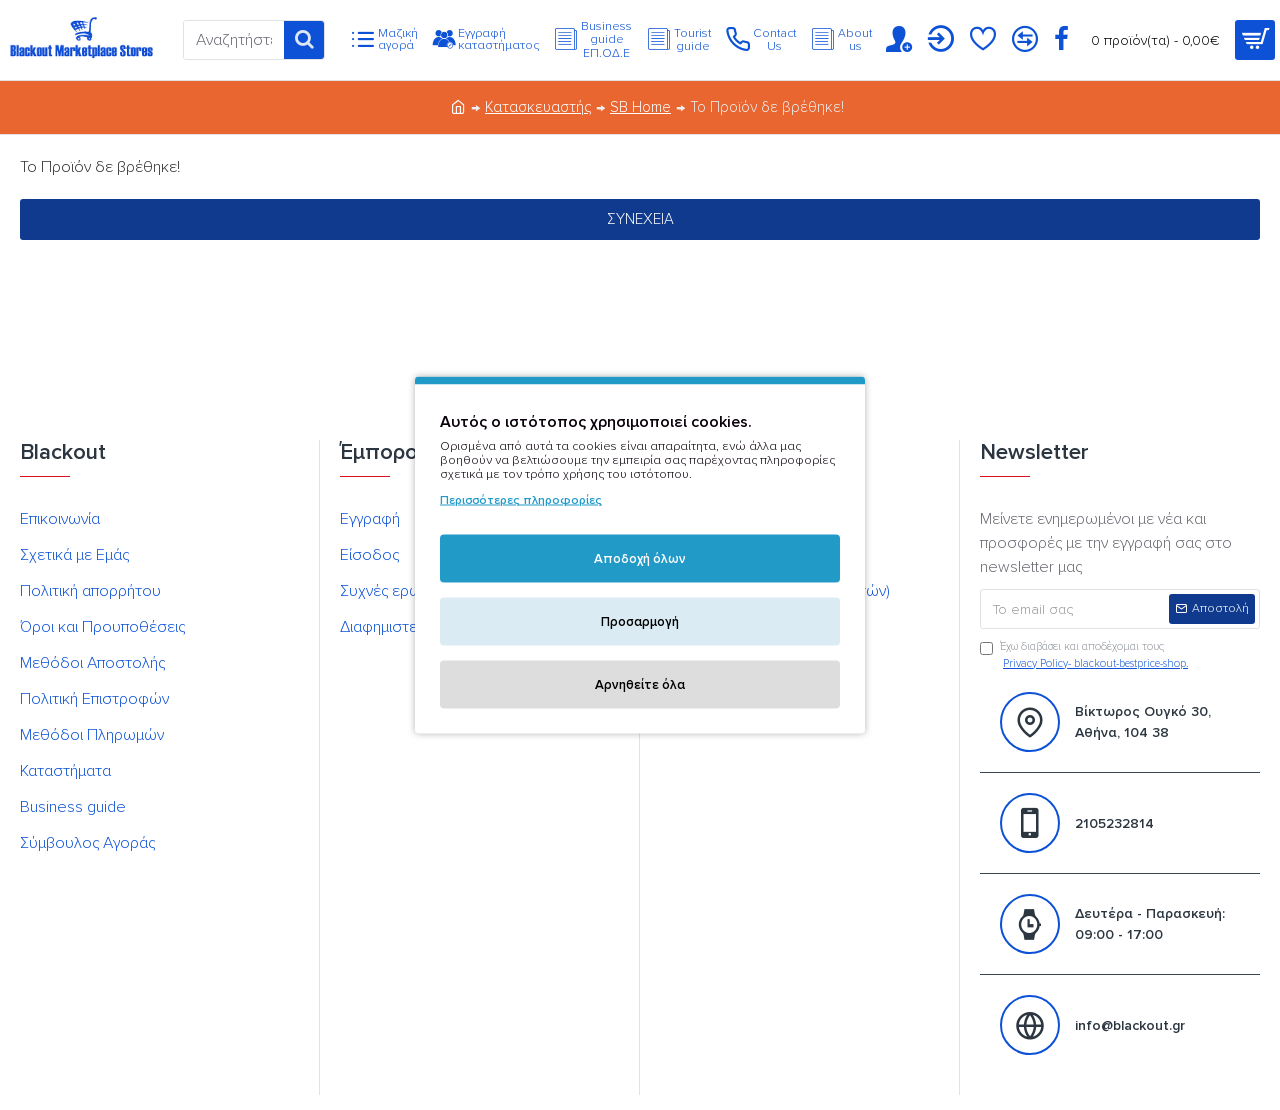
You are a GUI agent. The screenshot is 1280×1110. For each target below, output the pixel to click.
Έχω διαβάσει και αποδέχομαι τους (1085, 656)
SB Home (640, 107)
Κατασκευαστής (538, 107)
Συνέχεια (640, 219)
